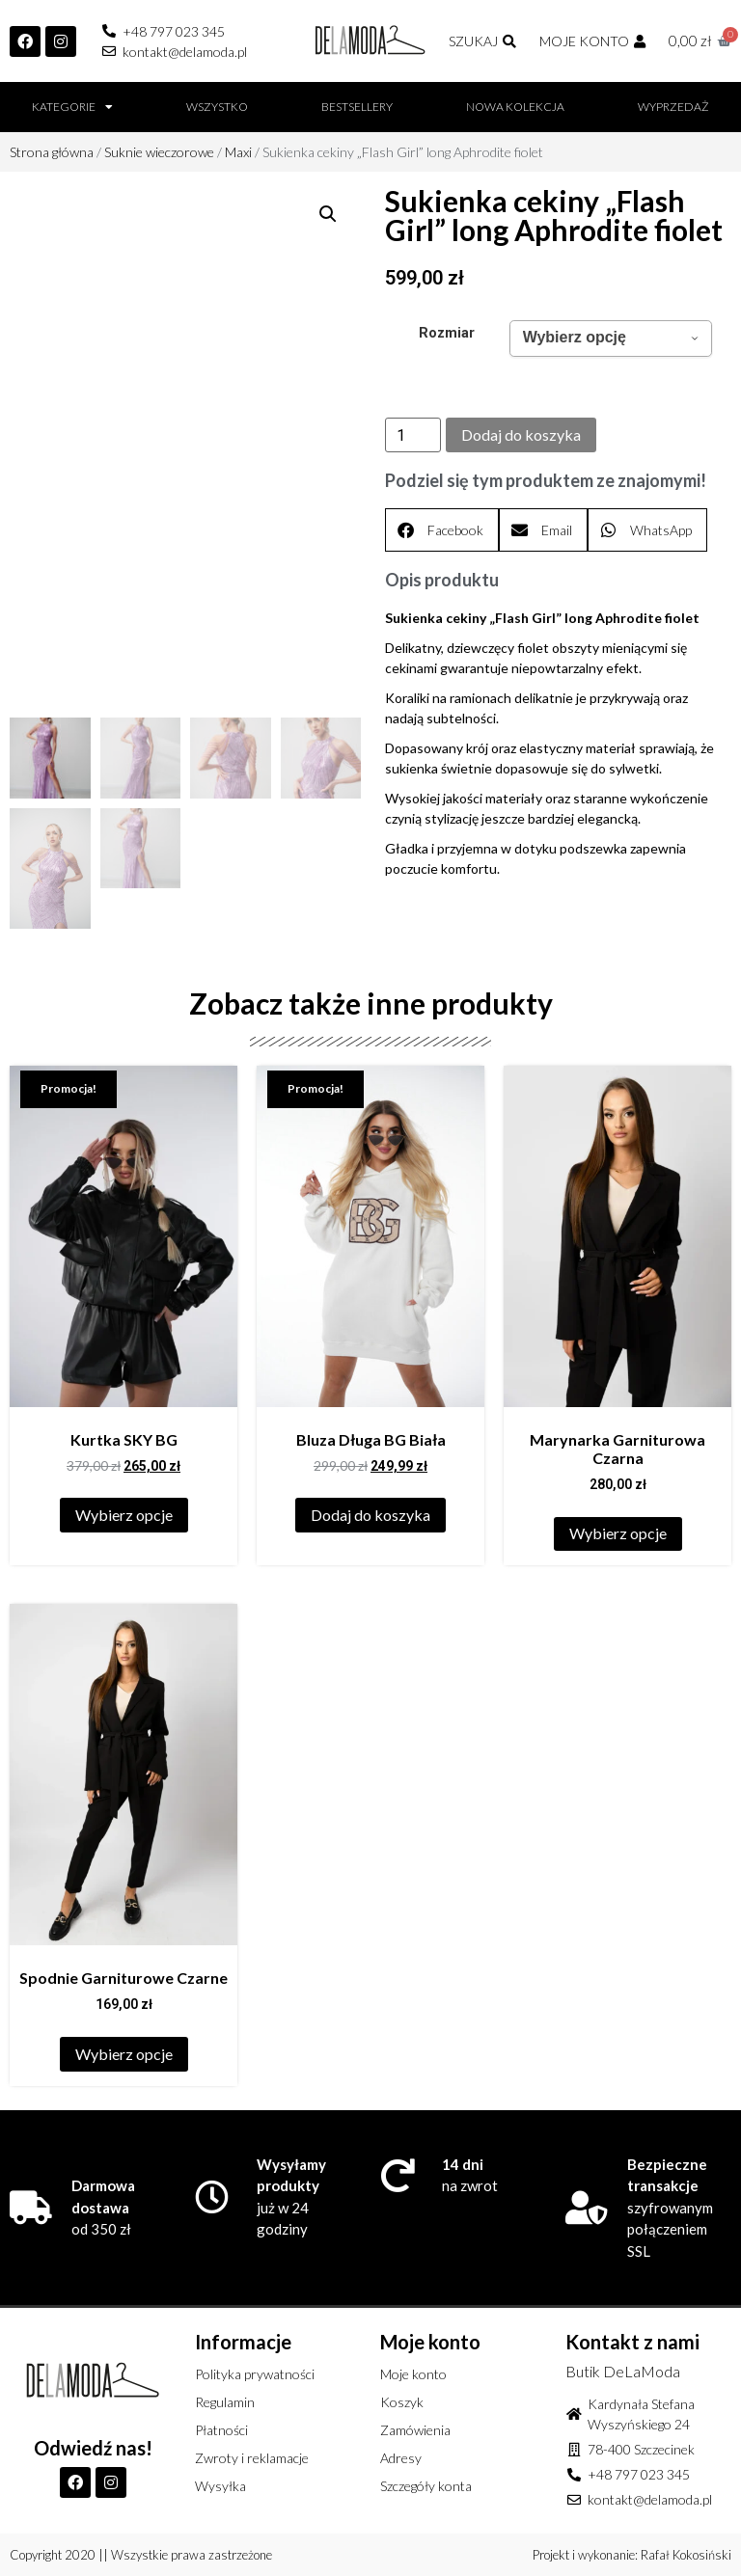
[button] (328, 214)
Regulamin (225, 2402)
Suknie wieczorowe (159, 152)
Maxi (238, 152)
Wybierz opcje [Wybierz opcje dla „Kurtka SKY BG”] (124, 1514)
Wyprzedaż (673, 106)
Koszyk (402, 2402)
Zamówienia (415, 2430)
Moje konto (413, 2374)
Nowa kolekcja (515, 106)
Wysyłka (220, 2486)
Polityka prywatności (255, 2374)
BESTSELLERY (357, 106)
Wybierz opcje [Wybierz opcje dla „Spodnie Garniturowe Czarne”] (124, 2054)
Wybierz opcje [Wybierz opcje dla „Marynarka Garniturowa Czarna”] (618, 1533)
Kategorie (72, 107)
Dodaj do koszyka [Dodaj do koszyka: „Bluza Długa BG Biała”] (370, 1514)
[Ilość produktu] (413, 435)
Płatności (221, 2430)
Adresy (401, 2458)
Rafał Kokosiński (686, 2554)
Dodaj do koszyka (521, 434)
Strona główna (52, 152)
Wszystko (217, 106)
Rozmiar (447, 333)
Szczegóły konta (426, 2486)
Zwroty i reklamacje (252, 2458)
